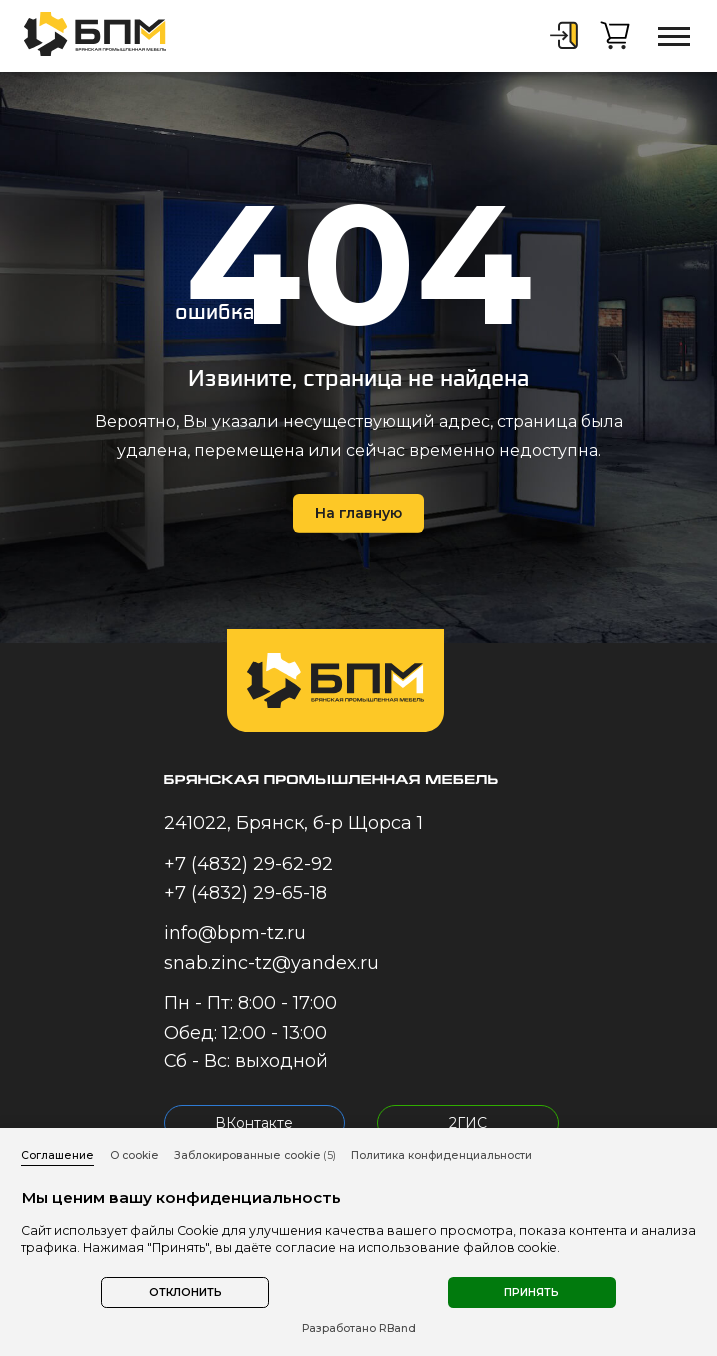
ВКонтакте (254, 1123)
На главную (358, 513)
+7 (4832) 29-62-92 (248, 864)
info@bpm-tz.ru (235, 933)
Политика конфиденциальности (441, 1155)
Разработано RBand (359, 1328)
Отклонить (185, 1292)
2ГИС (468, 1123)
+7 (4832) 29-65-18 (245, 893)
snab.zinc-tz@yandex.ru (271, 963)
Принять (531, 1292)
